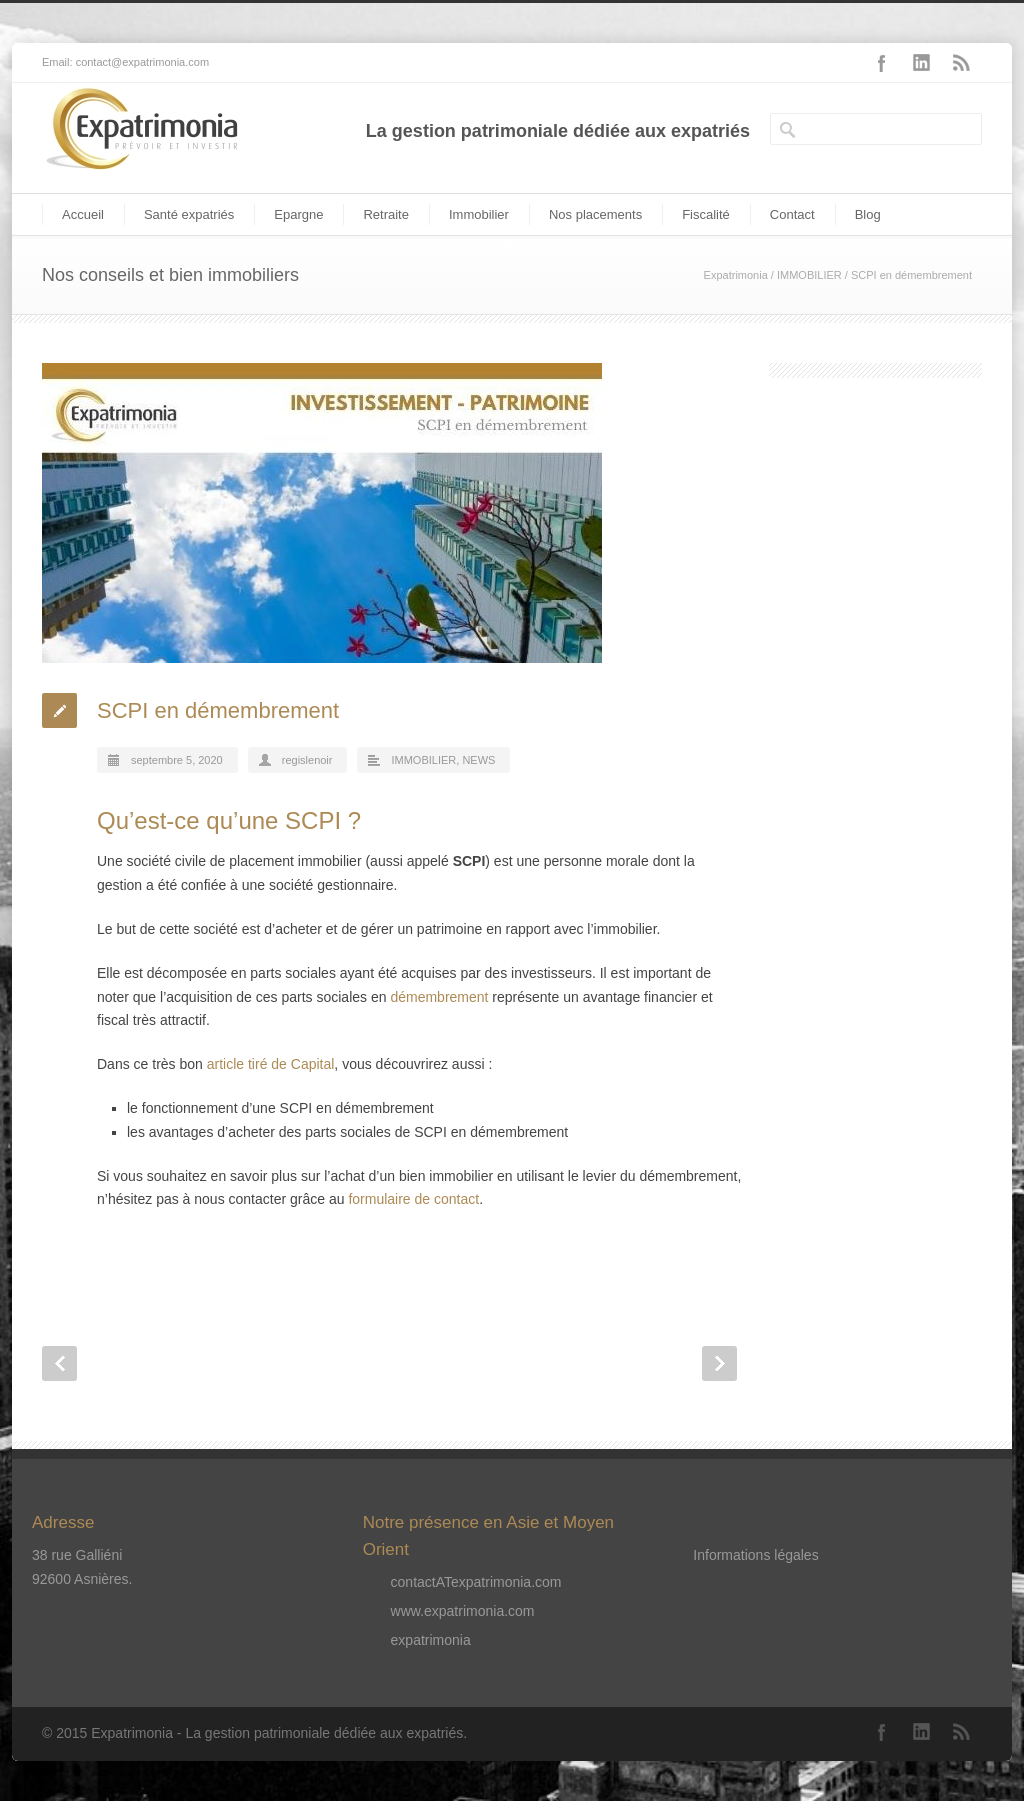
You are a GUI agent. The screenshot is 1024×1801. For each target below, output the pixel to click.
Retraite (386, 214)
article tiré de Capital (271, 1064)
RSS (962, 63)
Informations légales (755, 1555)
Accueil (83, 214)
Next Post (719, 1363)
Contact (792, 214)
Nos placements (595, 214)
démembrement (439, 997)
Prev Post (59, 1363)
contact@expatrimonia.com (142, 62)
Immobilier (479, 214)
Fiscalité (706, 214)
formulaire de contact (413, 1199)
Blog (868, 214)
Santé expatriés (189, 214)
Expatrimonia (736, 275)
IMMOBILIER (809, 275)
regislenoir (307, 760)
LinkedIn (922, 63)
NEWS (478, 760)
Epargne (298, 214)
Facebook (882, 63)
